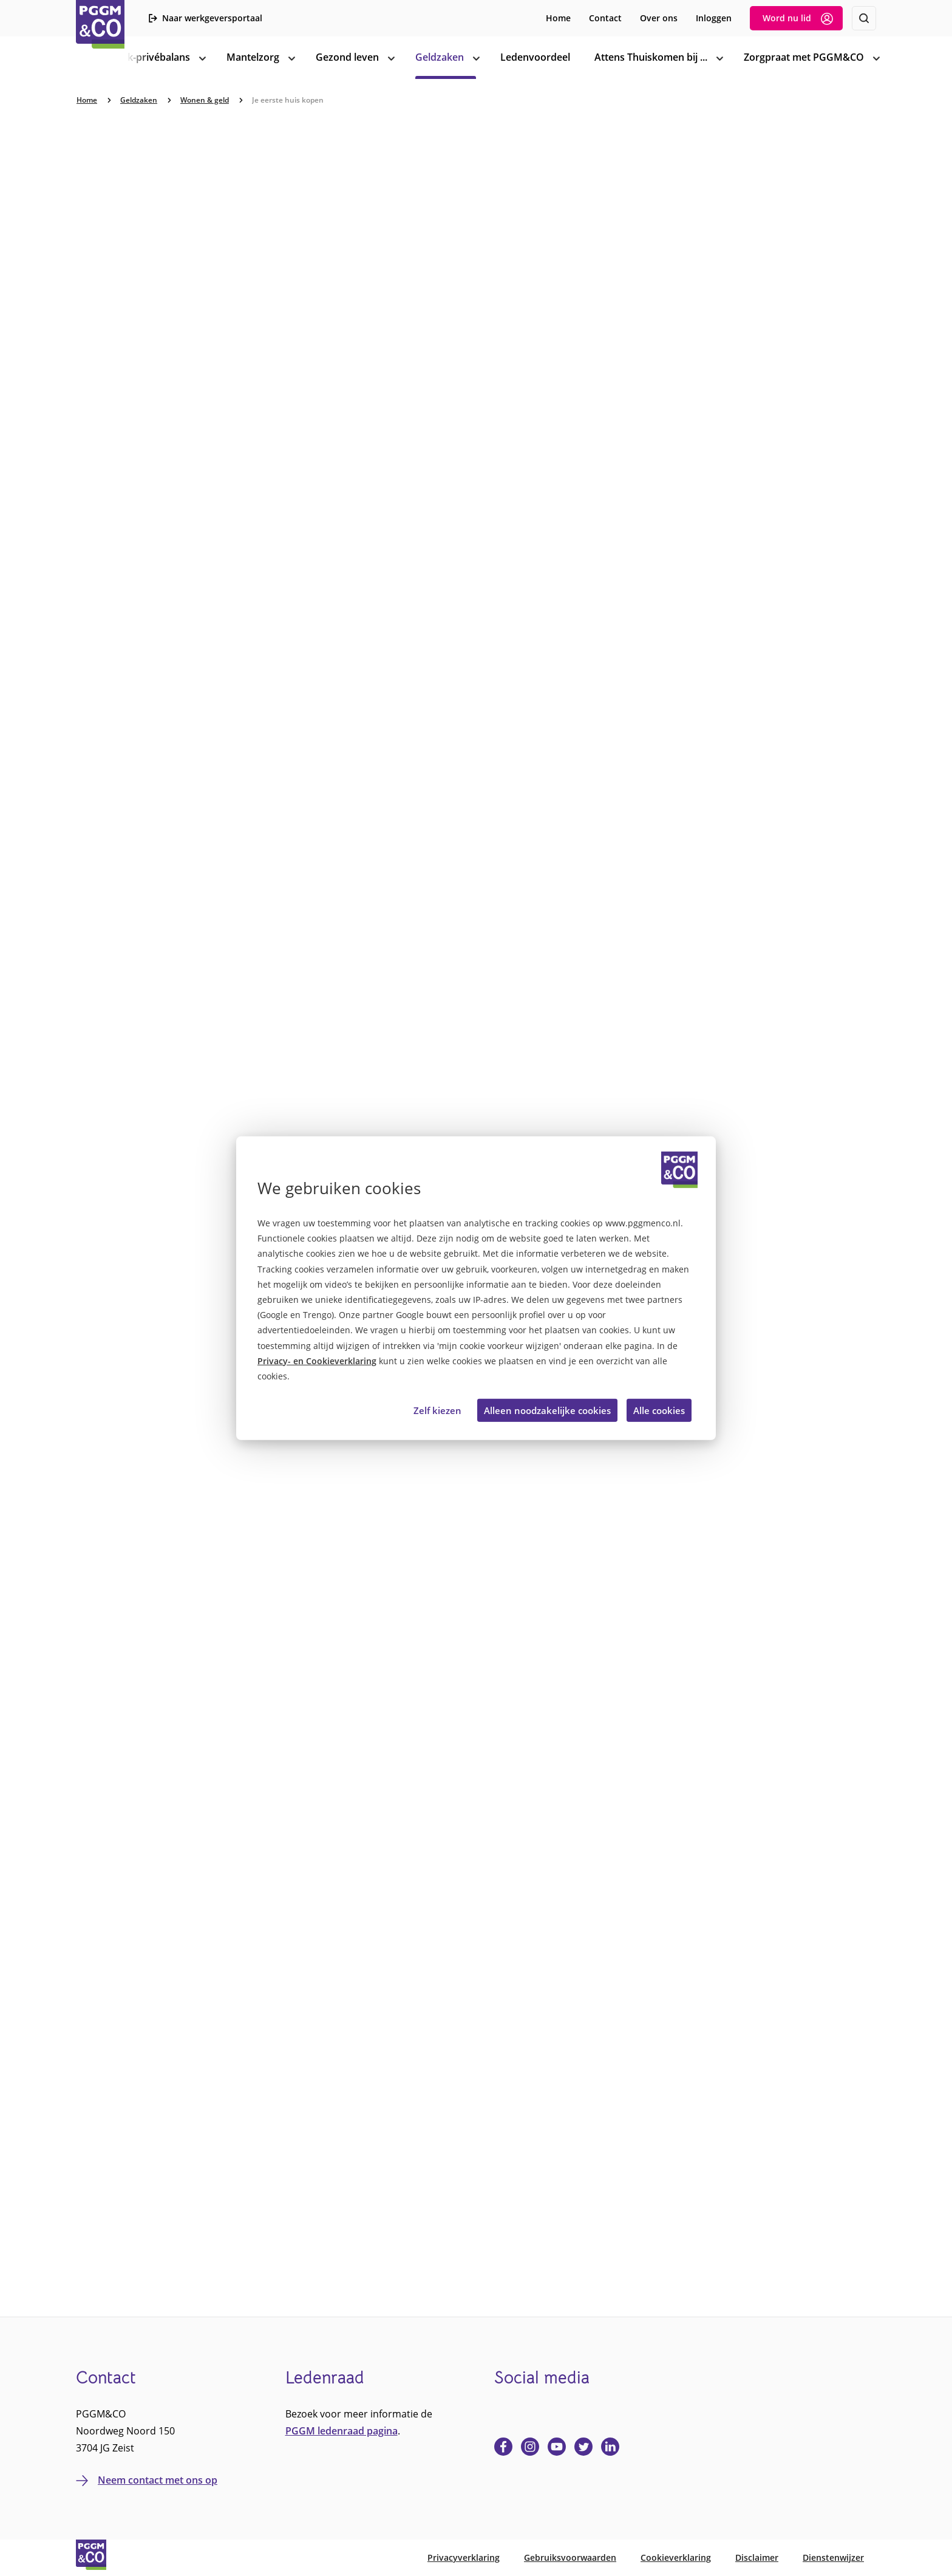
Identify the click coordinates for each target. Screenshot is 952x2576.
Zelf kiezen (437, 1410)
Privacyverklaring (463, 2557)
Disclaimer (756, 2557)
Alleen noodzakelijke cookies (547, 1410)
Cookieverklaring (676, 2557)
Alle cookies (659, 1410)
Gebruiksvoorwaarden (570, 2557)
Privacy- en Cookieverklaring (316, 1361)
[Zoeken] (864, 18)
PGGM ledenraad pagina (341, 2431)
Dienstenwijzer (833, 2557)
